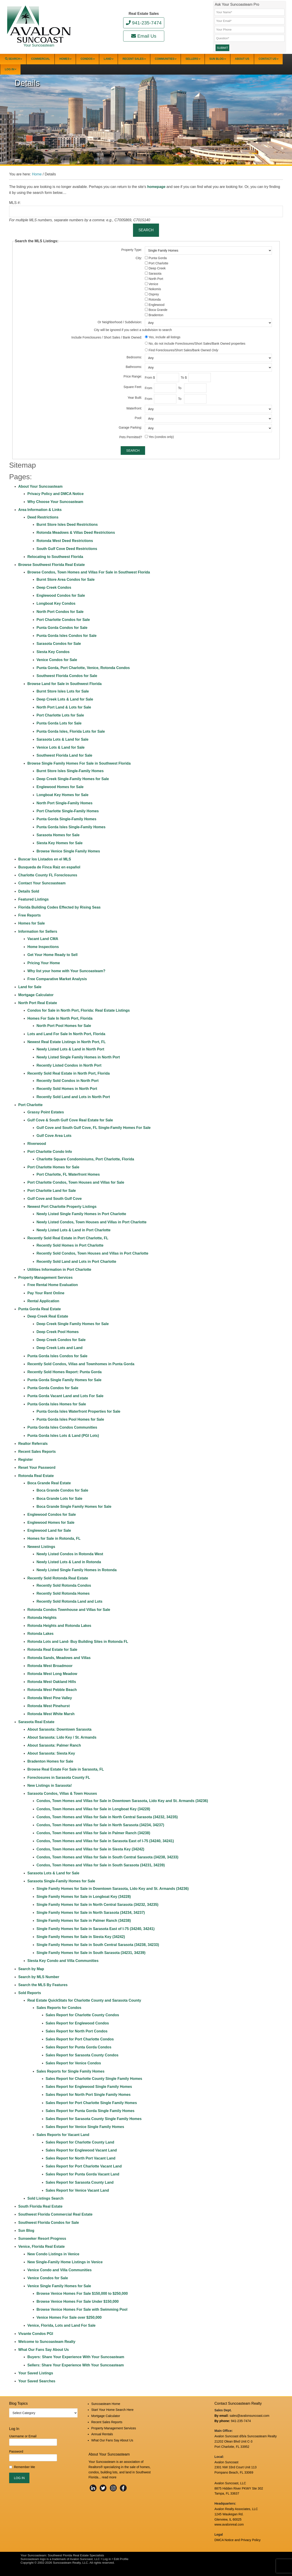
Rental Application (43, 1301)
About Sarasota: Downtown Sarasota (59, 1729)
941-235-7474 (144, 22)
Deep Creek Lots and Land (59, 1348)
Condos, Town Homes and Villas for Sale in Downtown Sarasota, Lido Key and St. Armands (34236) (122, 1801)
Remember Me (24, 2467)
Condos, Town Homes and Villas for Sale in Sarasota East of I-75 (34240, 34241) (105, 1841)
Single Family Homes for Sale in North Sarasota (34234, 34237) (90, 1912)
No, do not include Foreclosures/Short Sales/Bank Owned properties (197, 343)
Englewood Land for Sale (49, 1530)
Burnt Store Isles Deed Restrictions (67, 524)
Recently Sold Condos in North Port (67, 1081)
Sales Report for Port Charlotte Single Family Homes (91, 2103)
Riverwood (36, 1144)
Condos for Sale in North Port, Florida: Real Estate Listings (78, 1010)
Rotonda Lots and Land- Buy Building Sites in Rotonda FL (77, 1642)
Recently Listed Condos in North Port (68, 1065)
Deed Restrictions (42, 517)
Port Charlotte (30, 1105)
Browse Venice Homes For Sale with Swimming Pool (81, 2309)
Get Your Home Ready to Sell (52, 955)
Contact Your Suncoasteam (41, 883)
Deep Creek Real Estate (47, 1316)
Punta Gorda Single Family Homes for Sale (64, 1380)
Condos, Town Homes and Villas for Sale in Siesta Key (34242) (90, 1849)
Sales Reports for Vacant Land (62, 2135)
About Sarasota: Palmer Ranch (54, 1745)
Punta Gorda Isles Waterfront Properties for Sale (78, 1411)
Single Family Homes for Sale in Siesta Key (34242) (80, 1937)
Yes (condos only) (161, 437)
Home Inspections (43, 947)
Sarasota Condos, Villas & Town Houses (62, 1793)
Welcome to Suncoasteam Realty (46, 2342)
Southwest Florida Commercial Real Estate (55, 2214)
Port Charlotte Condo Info (49, 1152)
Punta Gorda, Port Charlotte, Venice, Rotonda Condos (83, 668)
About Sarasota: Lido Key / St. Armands (61, 1737)
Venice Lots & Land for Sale (60, 747)
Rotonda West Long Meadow (52, 1674)
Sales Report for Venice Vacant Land (77, 2190)
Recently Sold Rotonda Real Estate (57, 1578)
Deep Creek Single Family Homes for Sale (72, 1324)
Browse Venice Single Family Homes (68, 851)
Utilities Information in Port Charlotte (59, 1269)
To (180, 388)
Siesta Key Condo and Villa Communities (63, 1961)
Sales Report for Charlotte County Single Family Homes (94, 2079)
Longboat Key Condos (56, 603)
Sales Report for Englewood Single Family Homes (89, 2087)
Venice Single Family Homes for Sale (59, 2286)
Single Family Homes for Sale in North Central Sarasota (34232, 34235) (97, 1905)
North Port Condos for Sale (59, 612)
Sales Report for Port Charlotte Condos (80, 2039)
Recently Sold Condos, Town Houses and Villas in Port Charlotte (92, 1253)
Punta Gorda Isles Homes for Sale (56, 1404)
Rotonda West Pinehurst (48, 1706)
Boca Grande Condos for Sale (62, 1490)
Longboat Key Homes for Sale (62, 795)
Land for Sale (29, 987)
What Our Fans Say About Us (43, 2350)
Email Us (143, 36)
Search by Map (31, 1969)
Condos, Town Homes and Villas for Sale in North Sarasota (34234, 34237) (100, 1825)
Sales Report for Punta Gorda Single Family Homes (90, 2111)
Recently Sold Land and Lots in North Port (73, 1097)
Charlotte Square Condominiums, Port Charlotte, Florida (85, 1159)
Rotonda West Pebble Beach (52, 1690)
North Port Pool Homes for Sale (63, 1026)
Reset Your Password (36, 1467)
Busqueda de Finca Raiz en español (49, 867)
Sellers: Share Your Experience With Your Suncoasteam (75, 2365)
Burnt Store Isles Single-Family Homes (70, 771)
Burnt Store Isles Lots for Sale (62, 691)
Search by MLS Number (38, 1977)
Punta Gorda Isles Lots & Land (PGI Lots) (63, 1436)
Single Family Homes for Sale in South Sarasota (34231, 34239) (91, 1953)
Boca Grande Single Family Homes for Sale (73, 1506)
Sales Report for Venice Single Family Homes (85, 2127)
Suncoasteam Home (105, 2404)
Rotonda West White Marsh (51, 1714)
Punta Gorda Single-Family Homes (66, 819)
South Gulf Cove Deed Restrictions (66, 549)
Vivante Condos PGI (35, 2334)
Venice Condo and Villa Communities (59, 2270)
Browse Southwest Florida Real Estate (51, 565)
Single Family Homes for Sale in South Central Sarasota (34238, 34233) (97, 1945)
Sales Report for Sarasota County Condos (82, 2055)
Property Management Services (45, 1277)
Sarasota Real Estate (36, 1722)
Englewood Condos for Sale (60, 595)
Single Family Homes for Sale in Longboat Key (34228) (83, 1897)
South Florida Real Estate (40, 2206)
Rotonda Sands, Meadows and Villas (59, 1658)
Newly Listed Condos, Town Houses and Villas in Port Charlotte (91, 1222)
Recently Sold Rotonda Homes (63, 1593)
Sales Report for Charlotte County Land (80, 2142)
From (149, 388)
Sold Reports (29, 1993)
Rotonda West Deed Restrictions (64, 541)
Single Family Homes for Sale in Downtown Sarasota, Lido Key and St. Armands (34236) (112, 1889)
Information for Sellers (37, 931)
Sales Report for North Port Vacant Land (80, 2158)
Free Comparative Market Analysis (57, 979)
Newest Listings (41, 1547)
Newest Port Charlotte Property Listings (61, 1207)
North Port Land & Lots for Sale (63, 707)
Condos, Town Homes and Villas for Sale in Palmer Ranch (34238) (93, 1833)
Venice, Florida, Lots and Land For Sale (61, 2325)
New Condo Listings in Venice (53, 2254)
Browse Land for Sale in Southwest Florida (64, 684)
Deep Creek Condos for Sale (61, 1340)
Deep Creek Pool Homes (57, 1332)
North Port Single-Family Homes (64, 803)
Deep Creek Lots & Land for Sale (64, 699)
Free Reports (29, 915)
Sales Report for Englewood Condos (77, 2023)
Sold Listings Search (45, 2198)
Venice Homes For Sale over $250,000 (69, 2317)
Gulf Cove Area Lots (53, 1136)
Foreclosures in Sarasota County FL (58, 1777)
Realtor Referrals (33, 1444)
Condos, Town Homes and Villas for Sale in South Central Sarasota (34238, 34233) (107, 1857)
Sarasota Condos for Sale (58, 644)
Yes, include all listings (164, 337)
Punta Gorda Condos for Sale (61, 628)
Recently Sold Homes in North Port (66, 1089)
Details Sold (28, 891)
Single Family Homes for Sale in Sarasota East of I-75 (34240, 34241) (95, 1929)
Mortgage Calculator (36, 995)
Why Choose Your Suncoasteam (55, 502)
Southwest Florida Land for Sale (64, 755)
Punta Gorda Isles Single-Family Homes (70, 827)
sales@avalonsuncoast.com (249, 2415)
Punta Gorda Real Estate (39, 1309)
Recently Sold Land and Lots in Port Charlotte (76, 1261)
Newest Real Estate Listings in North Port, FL (66, 1042)
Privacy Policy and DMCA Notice (55, 494)
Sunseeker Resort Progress (42, 2238)
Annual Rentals (102, 2434)
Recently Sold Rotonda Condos (63, 1585)
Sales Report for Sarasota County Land (80, 2182)
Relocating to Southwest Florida (55, 557)
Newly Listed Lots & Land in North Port (70, 1049)
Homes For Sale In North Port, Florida (59, 1018)
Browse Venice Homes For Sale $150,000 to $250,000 (82, 2293)
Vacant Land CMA (42, 939)
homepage (156, 187)
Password (16, 2451)
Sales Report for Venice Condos (73, 2063)
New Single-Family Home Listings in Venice (65, 2262)
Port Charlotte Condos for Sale (63, 620)
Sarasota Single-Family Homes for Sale (61, 1881)
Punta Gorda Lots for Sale (58, 723)
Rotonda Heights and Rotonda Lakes (59, 1626)
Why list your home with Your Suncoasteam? (66, 971)
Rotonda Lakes (40, 1634)
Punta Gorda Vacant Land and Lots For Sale (65, 1396)
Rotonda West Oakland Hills (51, 1682)
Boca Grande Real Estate (49, 1483)
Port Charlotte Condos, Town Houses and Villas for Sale (75, 1182)
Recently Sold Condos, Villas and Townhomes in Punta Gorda (80, 1364)
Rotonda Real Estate (36, 1476)
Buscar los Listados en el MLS (44, 859)
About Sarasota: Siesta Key (51, 1753)
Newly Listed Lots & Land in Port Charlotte (73, 1230)
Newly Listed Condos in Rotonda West (69, 1554)
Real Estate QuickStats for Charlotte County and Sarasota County (84, 2000)
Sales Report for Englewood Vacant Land (81, 2150)
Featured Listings (33, 899)
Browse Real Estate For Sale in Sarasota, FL (65, 1769)
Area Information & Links (40, 510)
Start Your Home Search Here (112, 2410)
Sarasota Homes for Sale (58, 835)
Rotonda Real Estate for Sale (52, 1649)
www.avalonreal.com (229, 2524)
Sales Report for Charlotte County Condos (82, 2015)
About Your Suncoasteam (40, 486)
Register (25, 1459)
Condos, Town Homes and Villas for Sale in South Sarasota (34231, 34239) (100, 1865)
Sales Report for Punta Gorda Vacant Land (82, 2174)
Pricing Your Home (43, 963)
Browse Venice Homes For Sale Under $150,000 (77, 2301)
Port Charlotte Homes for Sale (53, 1167)
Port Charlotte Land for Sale (51, 1191)
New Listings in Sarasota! (49, 1785)
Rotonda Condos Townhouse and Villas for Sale (68, 1610)
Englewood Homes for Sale (59, 787)
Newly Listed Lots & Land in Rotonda (68, 1562)
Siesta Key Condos (53, 652)
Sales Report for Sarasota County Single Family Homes (94, 2119)
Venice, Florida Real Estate (41, 2246)
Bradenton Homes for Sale (50, 1761)
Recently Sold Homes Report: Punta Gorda (64, 1372)
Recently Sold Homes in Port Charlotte (69, 1245)
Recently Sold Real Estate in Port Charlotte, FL (67, 1238)
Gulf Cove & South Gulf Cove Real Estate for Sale (70, 1120)
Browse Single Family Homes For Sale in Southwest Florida (79, 763)
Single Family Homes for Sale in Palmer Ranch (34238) (83, 1920)
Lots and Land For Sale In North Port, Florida (66, 1034)
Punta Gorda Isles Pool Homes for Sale (70, 1419)
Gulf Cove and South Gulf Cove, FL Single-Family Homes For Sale (93, 1128)
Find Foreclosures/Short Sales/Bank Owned (183, 350)
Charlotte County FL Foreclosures (47, 875)
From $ (150, 377)
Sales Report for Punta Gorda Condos (78, 2047)
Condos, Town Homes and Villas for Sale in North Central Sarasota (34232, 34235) (107, 1817)
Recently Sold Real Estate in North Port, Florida (68, 1073)
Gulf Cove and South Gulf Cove (54, 1199)
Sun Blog (26, 2230)
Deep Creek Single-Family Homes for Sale (72, 779)
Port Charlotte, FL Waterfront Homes (68, 1174)
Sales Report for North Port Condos (76, 2031)
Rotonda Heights (42, 1618)
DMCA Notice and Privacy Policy (237, 2540)
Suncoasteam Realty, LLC (70, 2562)
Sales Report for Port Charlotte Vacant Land (84, 2166)
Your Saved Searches (36, 2381)
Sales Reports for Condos (58, 2008)
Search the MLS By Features (43, 1985)
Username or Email (22, 2436)
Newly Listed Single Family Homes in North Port (78, 1057)
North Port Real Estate (37, 1003)
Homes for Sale (31, 923)
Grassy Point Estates (45, 1112)
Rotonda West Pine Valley (49, 1698)
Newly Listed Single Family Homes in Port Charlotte (81, 1214)
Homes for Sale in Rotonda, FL (54, 1538)
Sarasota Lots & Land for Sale (62, 739)
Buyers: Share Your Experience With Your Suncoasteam (75, 2357)
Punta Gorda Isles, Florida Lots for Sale (70, 731)
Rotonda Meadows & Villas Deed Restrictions (75, 532)
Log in (107, 2559)
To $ (184, 377)
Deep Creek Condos (53, 587)
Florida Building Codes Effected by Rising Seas (59, 907)
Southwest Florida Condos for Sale (66, 676)
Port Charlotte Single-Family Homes (67, 811)
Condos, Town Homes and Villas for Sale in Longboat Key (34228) (93, 1809)
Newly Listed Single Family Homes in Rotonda (76, 1570)
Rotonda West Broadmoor (50, 1666)
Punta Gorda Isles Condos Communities (62, 1427)
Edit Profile (121, 2559)
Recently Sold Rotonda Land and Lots (69, 1601)
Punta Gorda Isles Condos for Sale (66, 636)
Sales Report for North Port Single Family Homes (88, 2095)
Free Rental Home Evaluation (52, 1285)
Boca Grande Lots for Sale (59, 1498)
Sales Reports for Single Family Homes (70, 2071)
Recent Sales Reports (37, 1451)
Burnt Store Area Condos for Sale (65, 579)
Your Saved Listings (35, 2373)
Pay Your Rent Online (45, 1293)
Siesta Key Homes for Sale (59, 843)
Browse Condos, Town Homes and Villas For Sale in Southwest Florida (88, 572)
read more (109, 2477)
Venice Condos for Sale (56, 660)
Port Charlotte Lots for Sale (60, 715)
